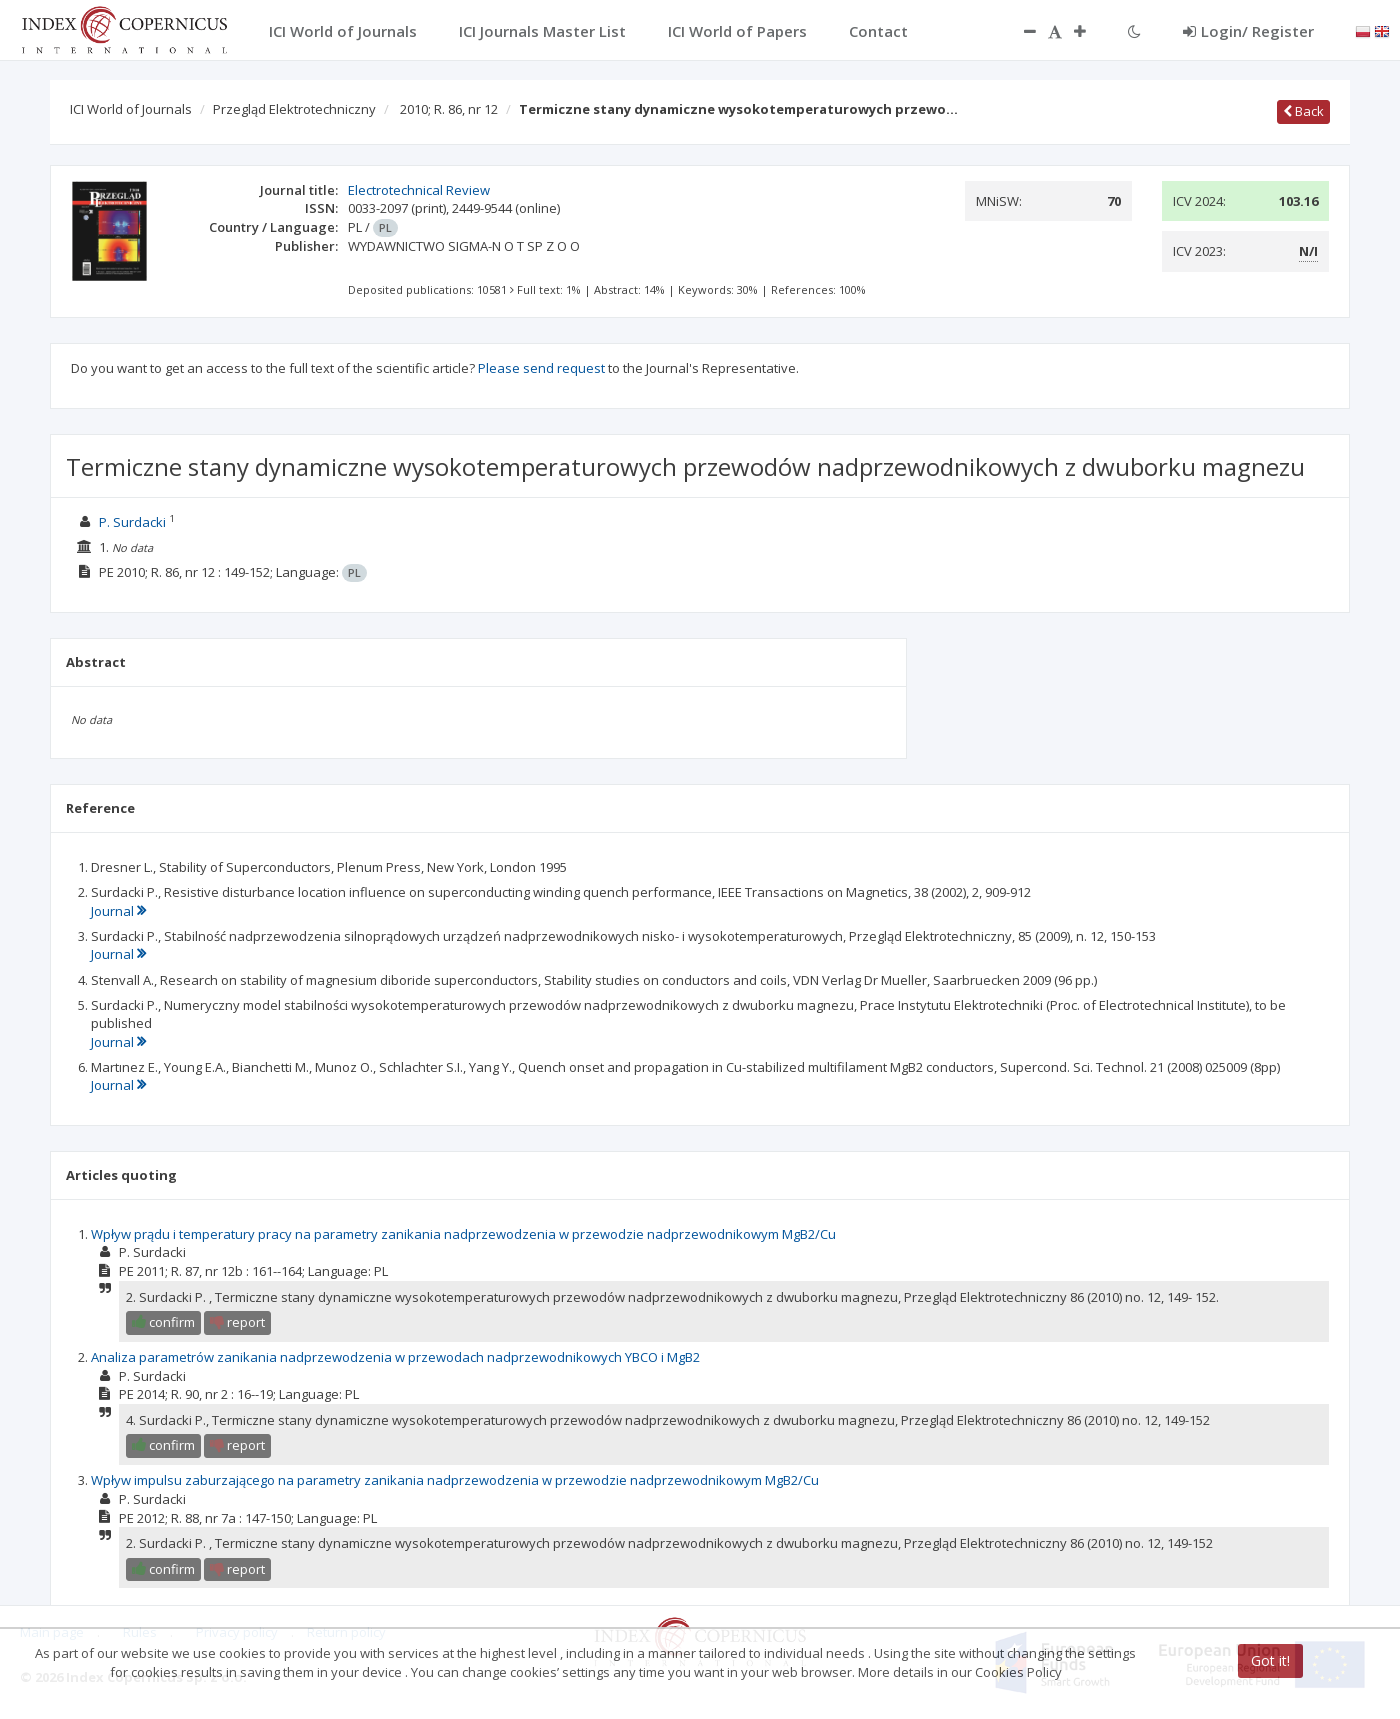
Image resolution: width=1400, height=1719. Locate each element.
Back (1303, 111)
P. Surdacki (132, 522)
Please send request (541, 368)
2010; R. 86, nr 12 (449, 109)
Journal (118, 911)
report (237, 1322)
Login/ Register (1248, 31)
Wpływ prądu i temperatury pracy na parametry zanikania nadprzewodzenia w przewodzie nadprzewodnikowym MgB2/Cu (463, 1234)
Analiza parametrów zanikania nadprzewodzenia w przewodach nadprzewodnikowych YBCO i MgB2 (395, 1357)
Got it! (1270, 1660)
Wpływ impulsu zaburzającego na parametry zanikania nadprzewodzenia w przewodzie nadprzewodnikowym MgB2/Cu (455, 1480)
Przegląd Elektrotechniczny (294, 109)
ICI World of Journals (131, 109)
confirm (163, 1322)
